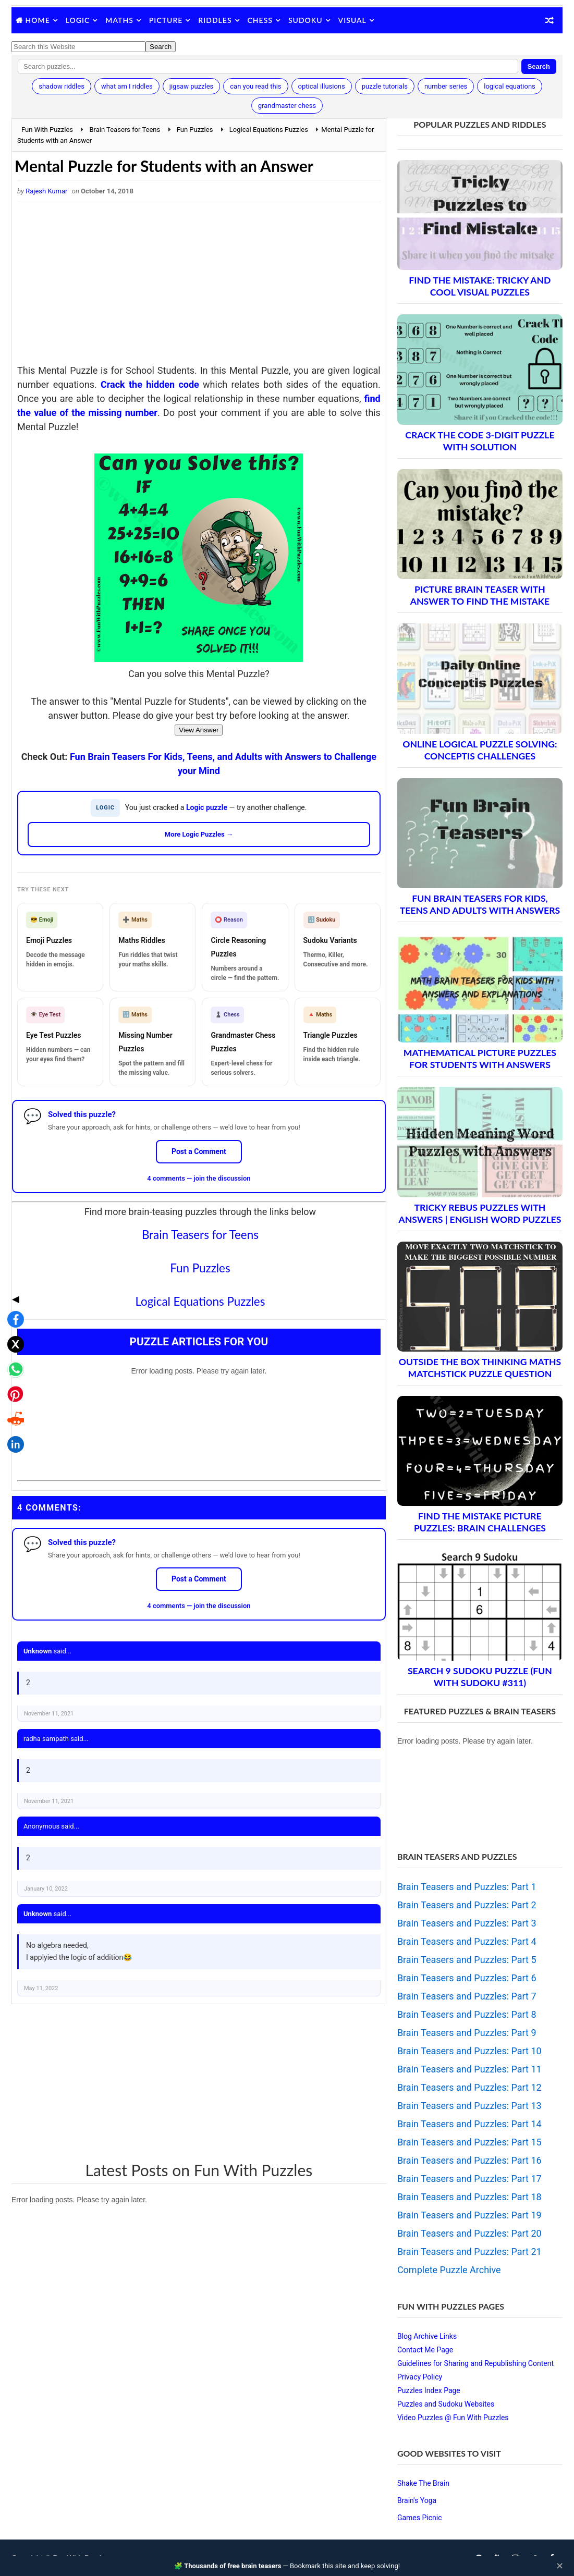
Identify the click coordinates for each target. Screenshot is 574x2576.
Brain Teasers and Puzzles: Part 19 (469, 2215)
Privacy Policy (419, 2377)
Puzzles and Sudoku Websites (445, 2404)
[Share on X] (12, 1258)
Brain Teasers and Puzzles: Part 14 (469, 2123)
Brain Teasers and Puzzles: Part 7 (466, 1996)
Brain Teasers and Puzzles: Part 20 (469, 2233)
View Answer (198, 730)
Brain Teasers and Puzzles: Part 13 (469, 2105)
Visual (352, 20)
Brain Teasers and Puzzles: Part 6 (466, 1977)
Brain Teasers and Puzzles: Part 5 (466, 1959)
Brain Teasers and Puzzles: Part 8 (466, 2014)
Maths (119, 20)
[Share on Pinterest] (12, 1308)
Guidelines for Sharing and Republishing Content (475, 2363)
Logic (78, 20)
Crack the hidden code (150, 384)
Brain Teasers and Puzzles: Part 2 (466, 1904)
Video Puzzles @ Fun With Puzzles (453, 2417)
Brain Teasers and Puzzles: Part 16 (469, 2160)
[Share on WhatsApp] (12, 1283)
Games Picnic (419, 2517)
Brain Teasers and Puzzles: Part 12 (469, 2087)
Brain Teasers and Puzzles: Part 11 (469, 2069)
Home (38, 20)
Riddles (214, 20)
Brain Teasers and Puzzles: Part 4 (466, 1941)
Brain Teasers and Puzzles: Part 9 (466, 2032)
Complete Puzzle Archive (449, 2269)
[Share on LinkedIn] (12, 1358)
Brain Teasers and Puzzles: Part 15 (469, 2142)
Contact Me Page (425, 2350)
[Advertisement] (199, 286)
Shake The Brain (423, 2483)
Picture (166, 20)
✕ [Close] (560, 2566)
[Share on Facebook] (12, 1233)
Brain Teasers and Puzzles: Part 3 (466, 1923)
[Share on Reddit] (12, 1333)
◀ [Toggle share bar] (12, 1213)
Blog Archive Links (427, 2336)
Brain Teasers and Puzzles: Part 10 (469, 2050)
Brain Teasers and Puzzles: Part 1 (466, 1886)
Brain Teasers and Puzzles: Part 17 (469, 2178)
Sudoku (305, 20)
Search (539, 66)
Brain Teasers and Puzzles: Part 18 (469, 2196)
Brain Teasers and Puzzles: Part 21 (469, 2251)
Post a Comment (199, 1151)
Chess (260, 20)
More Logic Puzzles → (199, 834)
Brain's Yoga (416, 2500)
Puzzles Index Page (428, 2390)
